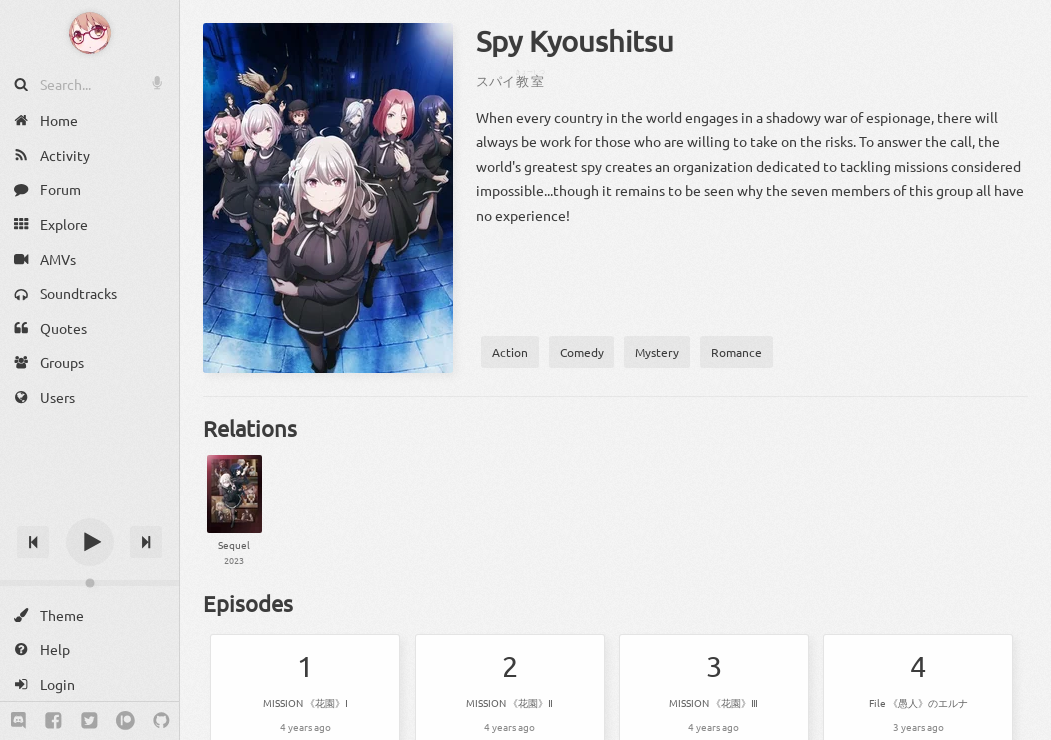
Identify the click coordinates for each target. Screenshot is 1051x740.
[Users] (89, 397)
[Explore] (89, 224)
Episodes (248, 603)
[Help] (89, 649)
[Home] (89, 120)
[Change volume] (89, 583)
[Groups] (89, 362)
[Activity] (89, 155)
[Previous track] (33, 542)
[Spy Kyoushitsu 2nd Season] (234, 511)
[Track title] (89, 506)
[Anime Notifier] (90, 33)
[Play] (90, 542)
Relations (250, 428)
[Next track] (146, 542)
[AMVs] (89, 258)
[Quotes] (89, 328)
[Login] (89, 684)
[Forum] (89, 189)
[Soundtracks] (89, 293)
